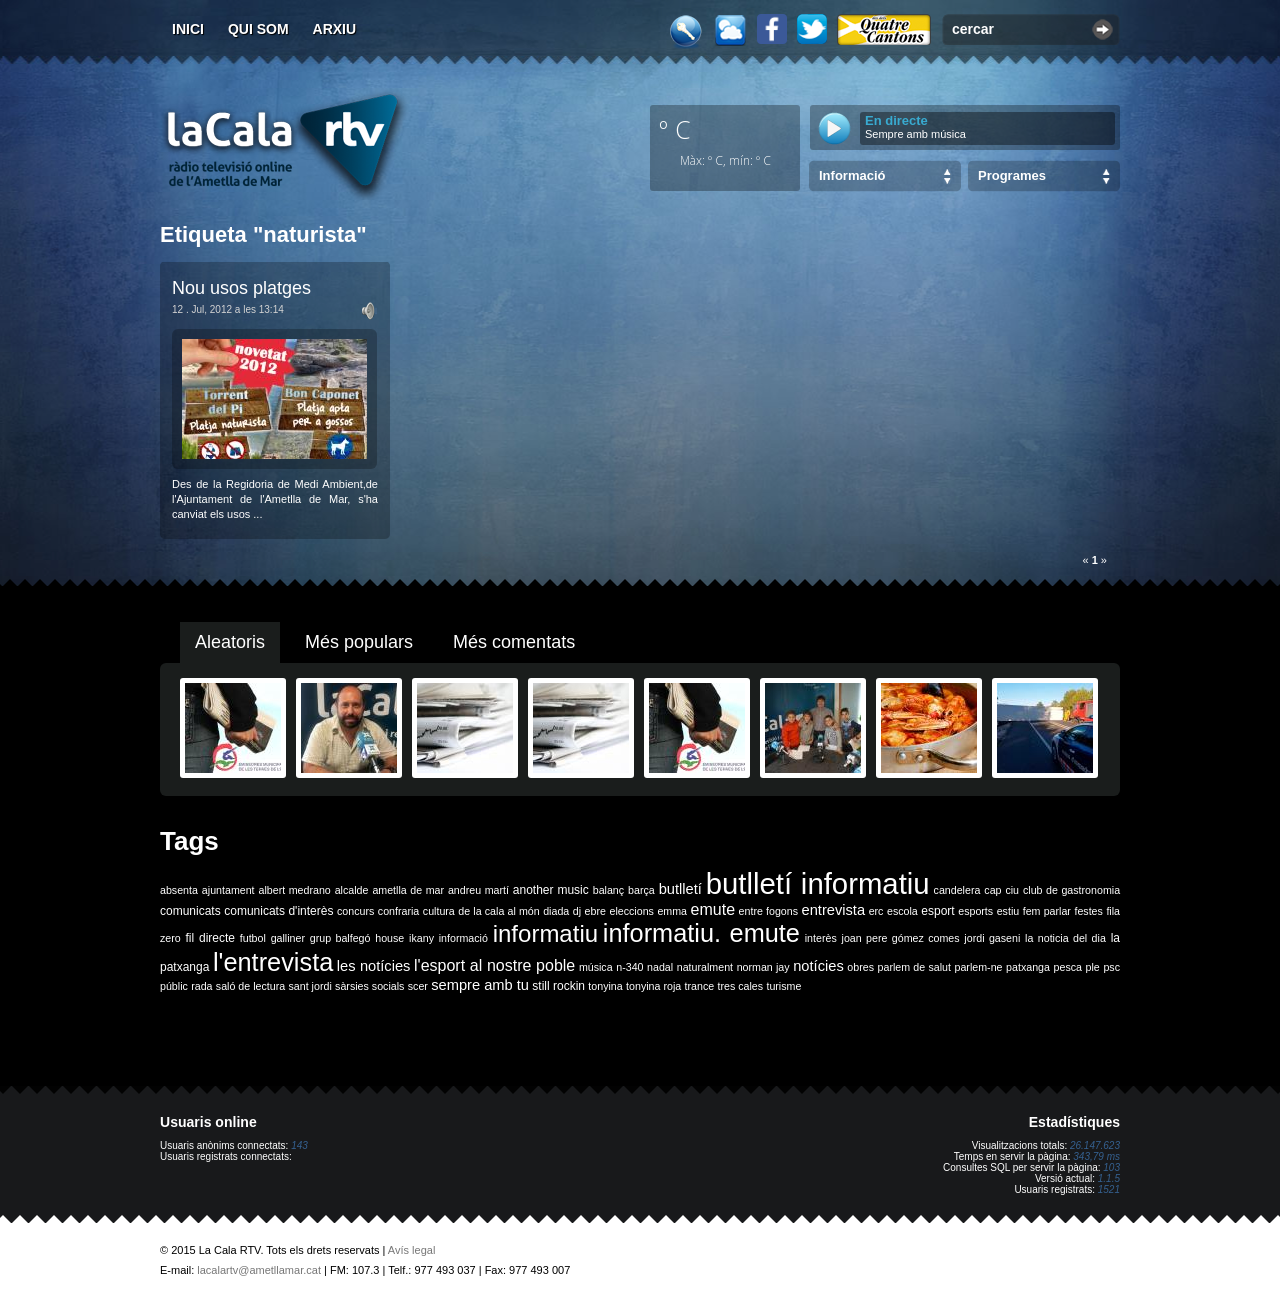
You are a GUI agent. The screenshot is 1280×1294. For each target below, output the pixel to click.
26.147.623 (1095, 1145)
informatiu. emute (701, 933)
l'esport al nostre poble (494, 965)
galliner (288, 938)
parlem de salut (914, 967)
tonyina (605, 986)
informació (463, 938)
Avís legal (412, 1250)
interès (821, 938)
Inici (188, 29)
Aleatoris (230, 642)
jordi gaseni (992, 938)
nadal (660, 967)
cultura (439, 911)
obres (860, 967)
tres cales (740, 986)
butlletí (680, 889)
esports (975, 911)
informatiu (545, 933)
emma (672, 911)
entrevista (834, 910)
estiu (1008, 911)
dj (577, 911)
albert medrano (295, 890)
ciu (1012, 890)
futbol (253, 938)
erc (876, 911)
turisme (783, 986)
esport (937, 911)
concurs (355, 911)
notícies (818, 966)
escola (902, 911)
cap (992, 890)
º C (675, 129)
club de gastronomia (1071, 890)
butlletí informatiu (818, 883)
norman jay (763, 967)
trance (700, 986)
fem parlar (1047, 911)
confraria (398, 911)
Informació (852, 175)
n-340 (629, 967)
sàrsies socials (369, 986)
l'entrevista (273, 962)
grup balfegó (340, 938)
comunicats (190, 911)
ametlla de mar (408, 890)
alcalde (352, 890)
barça (641, 890)
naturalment (705, 967)
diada (556, 911)
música (596, 967)
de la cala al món (498, 911)
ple (1093, 967)
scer (418, 986)
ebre (595, 911)
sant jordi (310, 986)
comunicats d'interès (278, 911)
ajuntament (228, 890)
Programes (1012, 175)
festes (1088, 911)
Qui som (258, 29)
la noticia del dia (1065, 938)
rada (201, 986)
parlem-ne (979, 967)
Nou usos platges (241, 288)
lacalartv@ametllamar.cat (259, 1270)
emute (713, 909)
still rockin (558, 986)
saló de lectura (250, 986)
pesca (1068, 967)
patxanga (1028, 967)
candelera (957, 890)
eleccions (631, 911)
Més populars (359, 642)
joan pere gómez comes (901, 938)
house (389, 938)
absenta (179, 890)
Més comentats (514, 642)
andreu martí (478, 890)
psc (1111, 967)
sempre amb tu (480, 985)
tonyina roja (653, 986)
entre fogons (768, 911)
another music (551, 890)
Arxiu (335, 29)
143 (299, 1145)
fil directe (210, 938)
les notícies (374, 966)
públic (174, 986)
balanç (608, 890)
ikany (421, 938)
